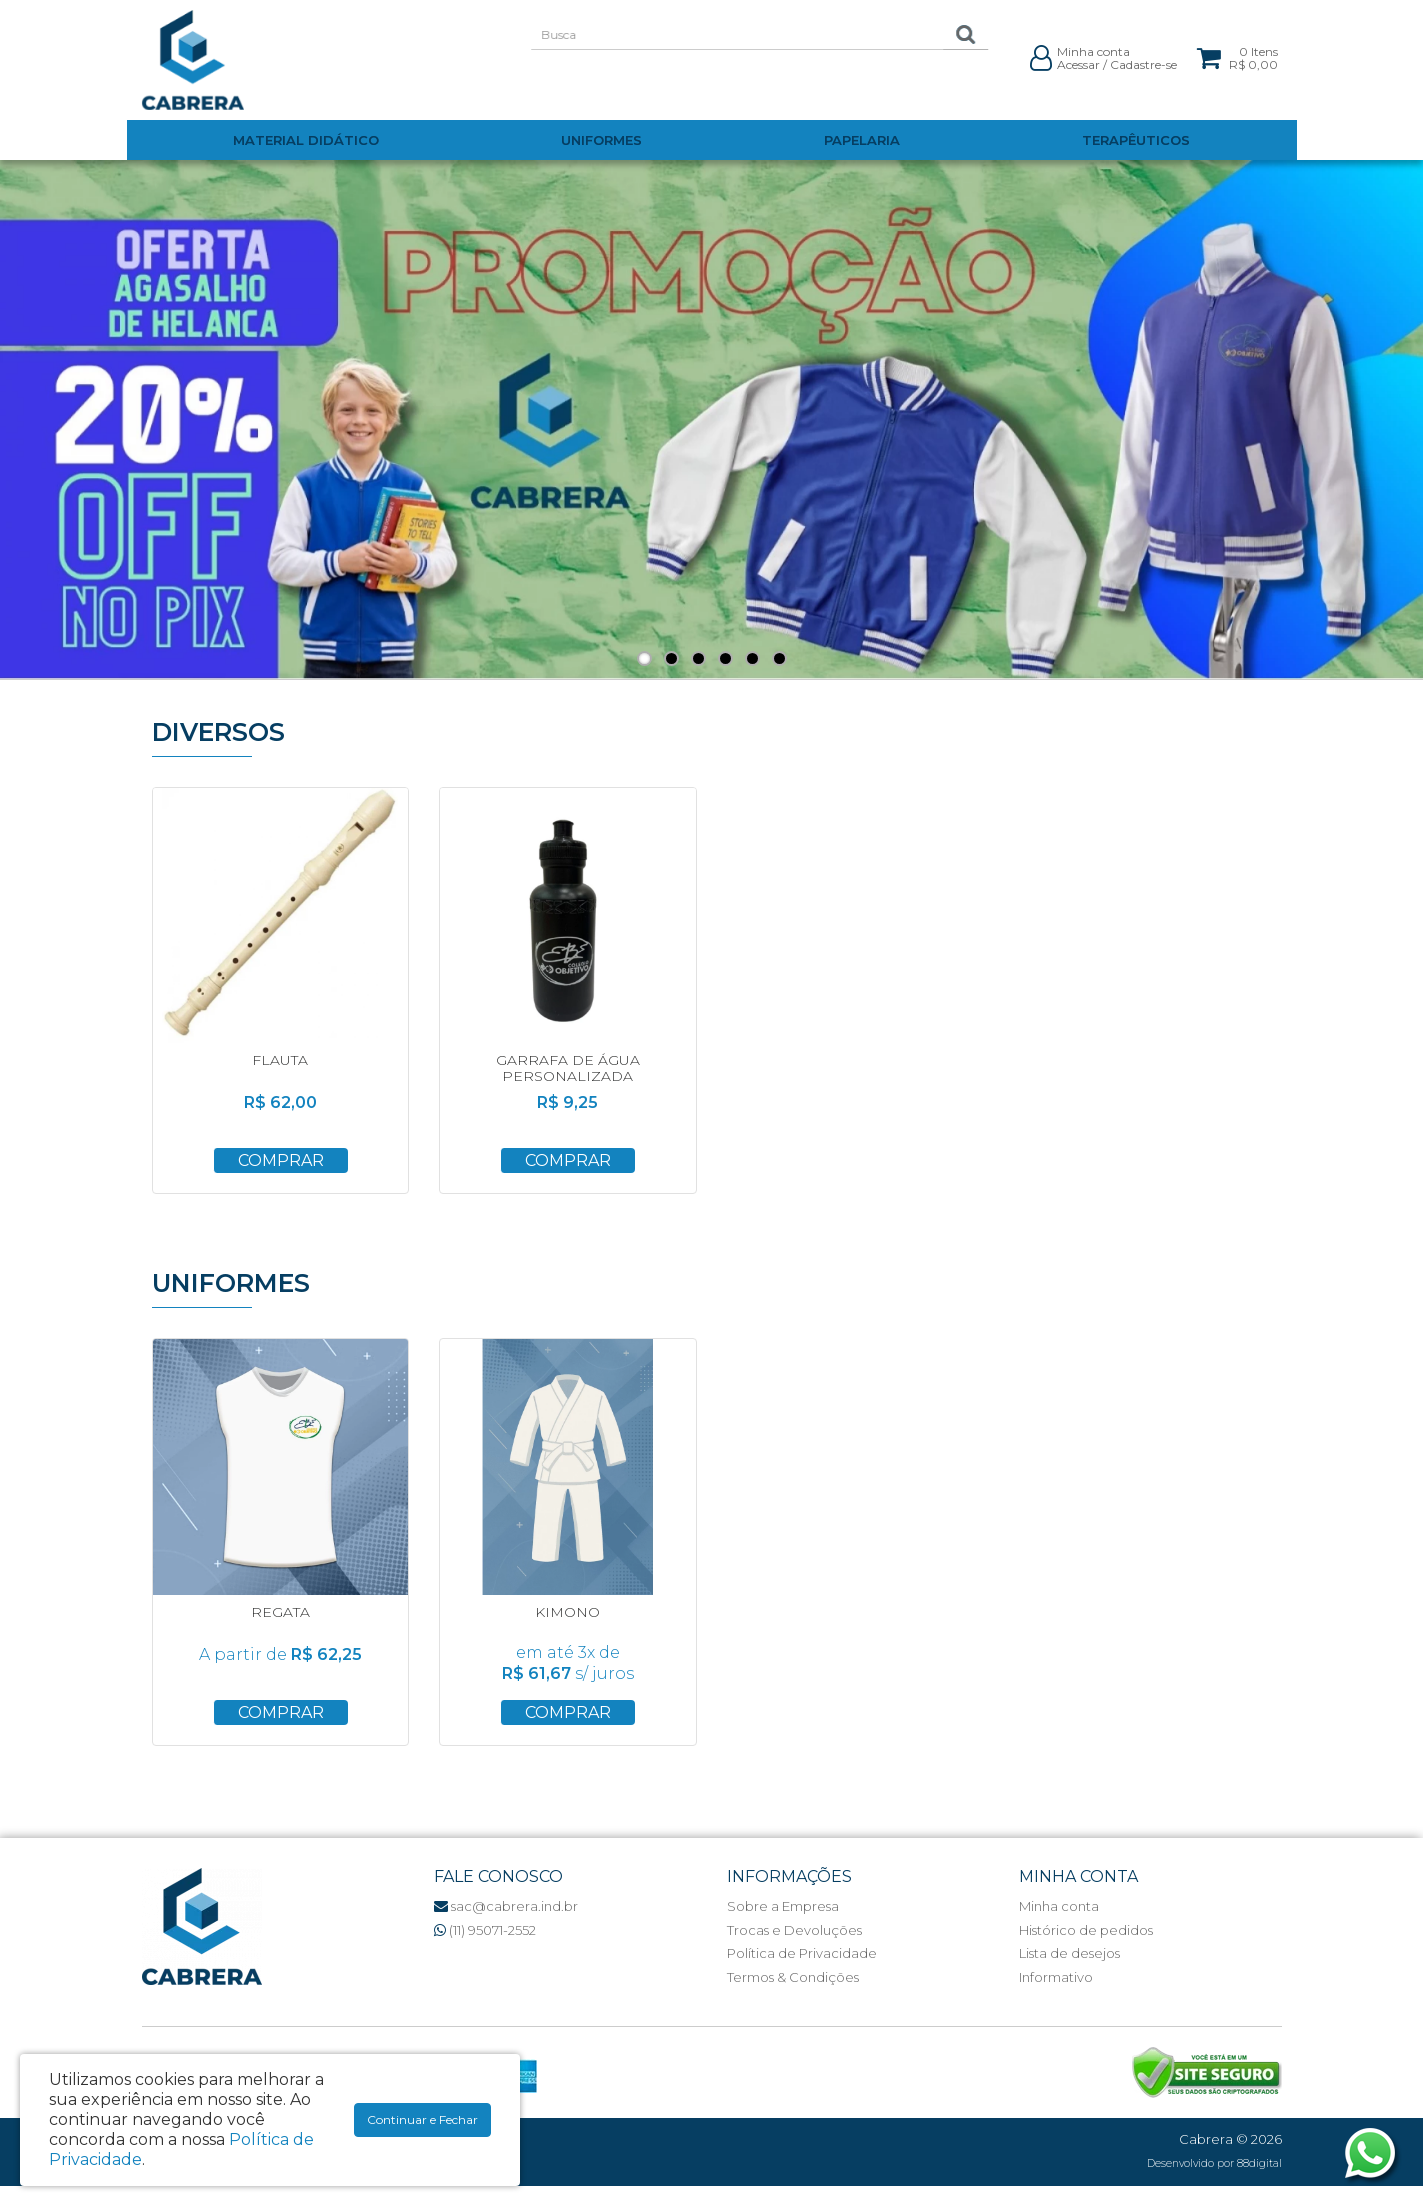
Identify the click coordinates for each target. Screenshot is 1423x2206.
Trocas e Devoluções (794, 1930)
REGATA (280, 1612)
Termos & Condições (793, 1977)
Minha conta (1059, 1906)
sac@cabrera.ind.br (506, 1906)
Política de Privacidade (802, 1953)
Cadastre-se (1143, 64)
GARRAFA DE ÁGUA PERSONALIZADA (568, 1067)
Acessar (1078, 64)
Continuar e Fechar (422, 2119)
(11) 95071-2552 (485, 1930)
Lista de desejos (1069, 1953)
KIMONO (567, 1612)
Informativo (1056, 1977)
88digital (1259, 2163)
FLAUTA (280, 1060)
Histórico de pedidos (1086, 1930)
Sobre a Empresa (783, 1906)
